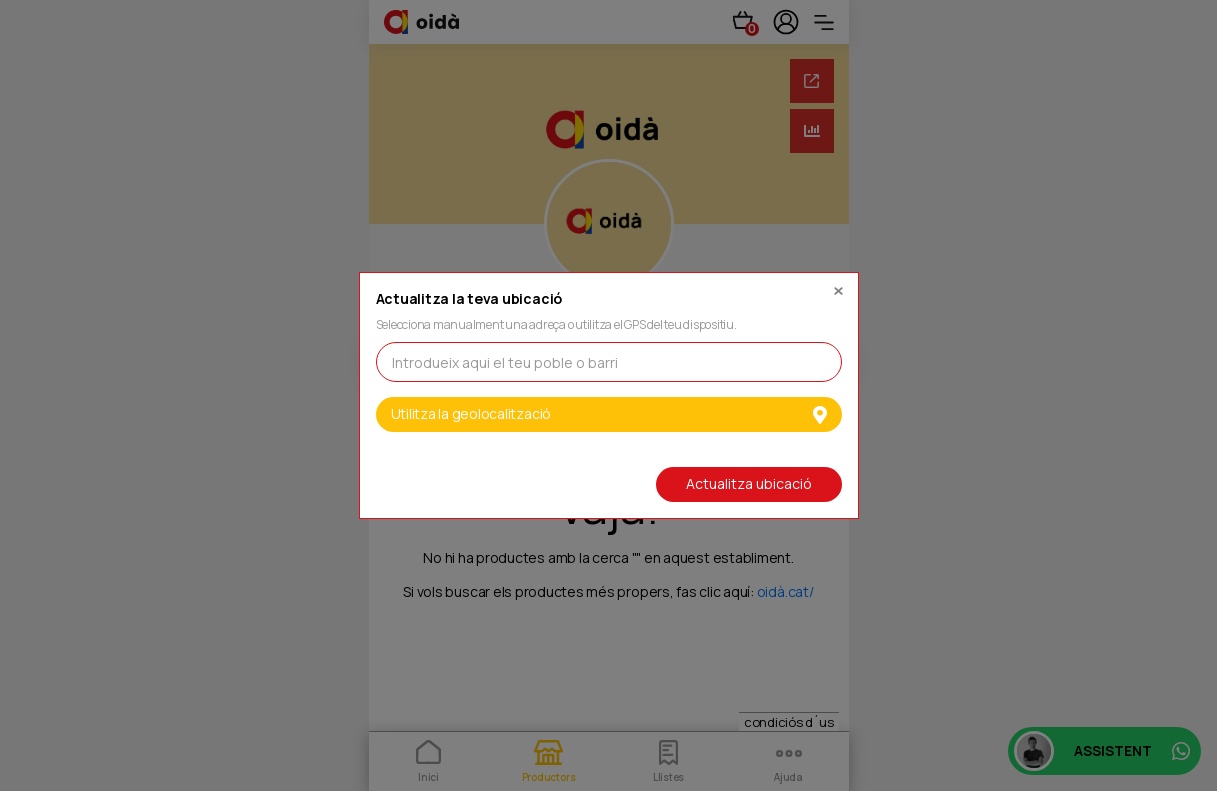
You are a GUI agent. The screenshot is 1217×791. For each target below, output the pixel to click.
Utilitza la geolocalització (609, 413)
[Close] (838, 286)
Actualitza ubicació (749, 483)
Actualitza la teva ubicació (469, 299)
